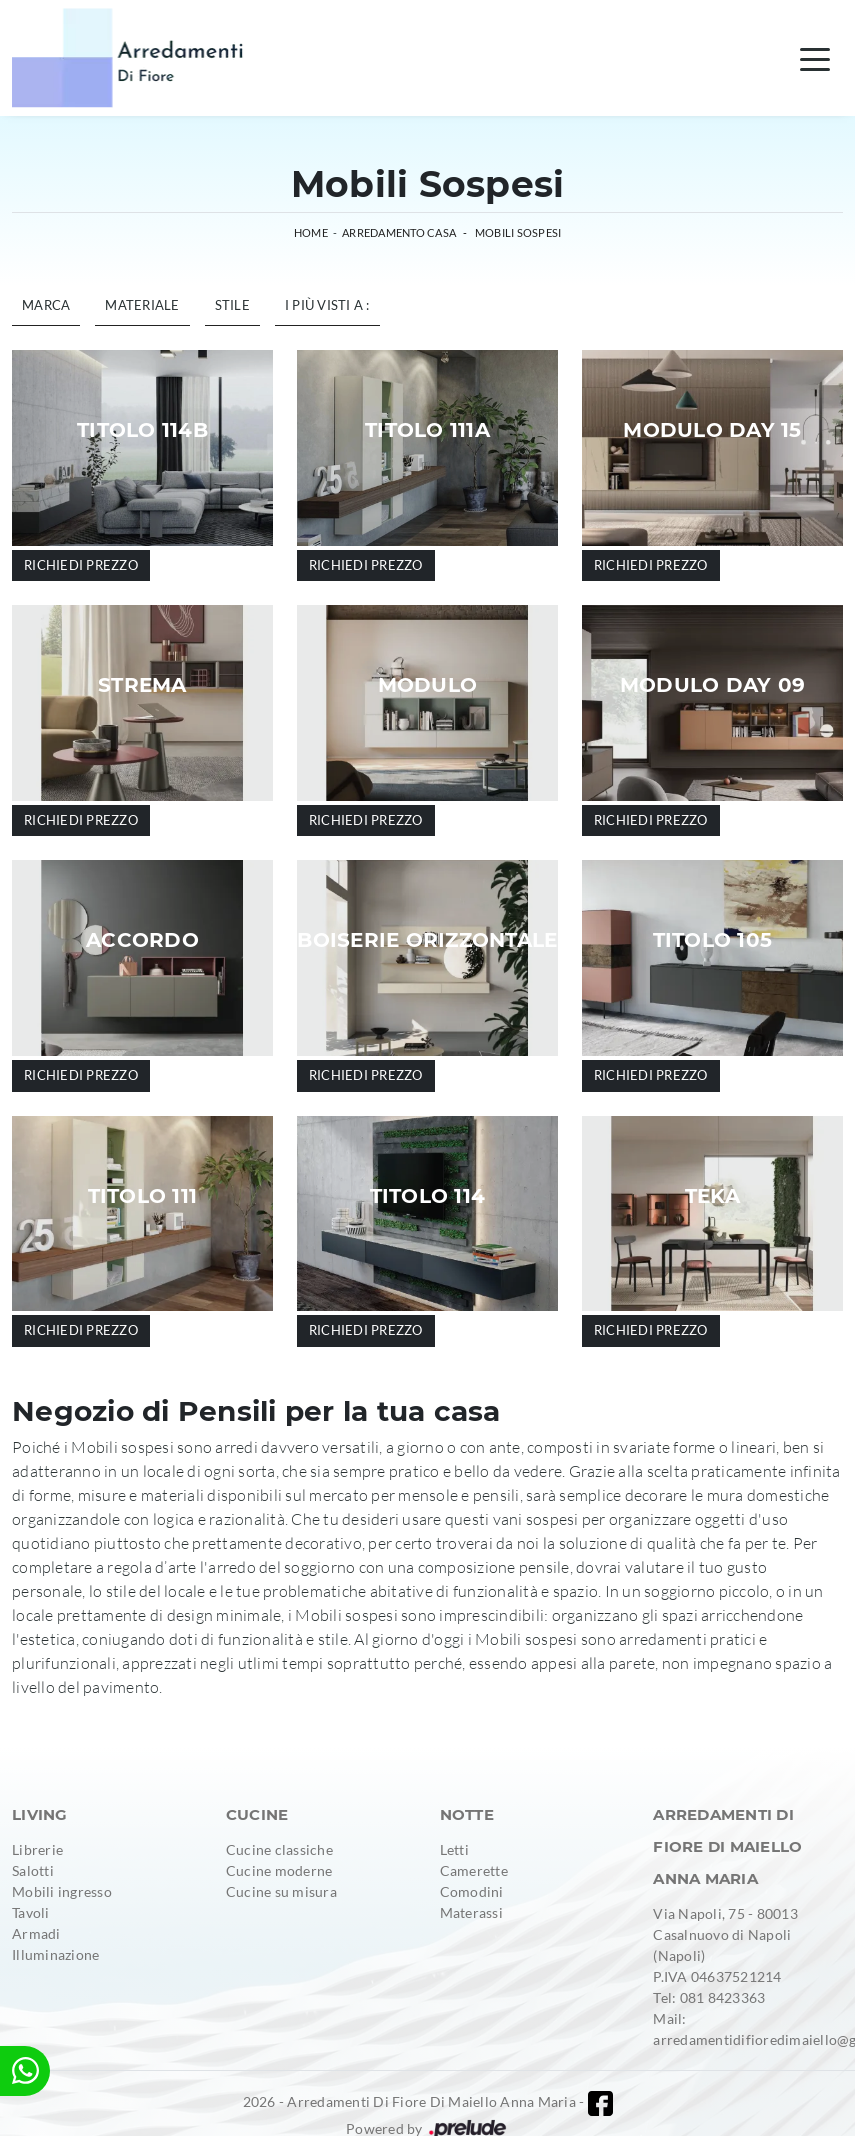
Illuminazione (55, 1954)
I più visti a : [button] (327, 305)
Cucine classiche (279, 1849)
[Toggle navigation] (815, 58)
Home (311, 232)
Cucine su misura (281, 1891)
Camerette (474, 1870)
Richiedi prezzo (81, 565)
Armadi (36, 1933)
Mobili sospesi (518, 232)
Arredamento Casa (399, 232)
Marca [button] (46, 305)
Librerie (37, 1849)
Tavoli (31, 1912)
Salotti (33, 1870)
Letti (454, 1849)
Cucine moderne (279, 1870)
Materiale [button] (142, 305)
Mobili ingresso (62, 1891)
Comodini (472, 1891)
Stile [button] (232, 305)
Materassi (471, 1912)
